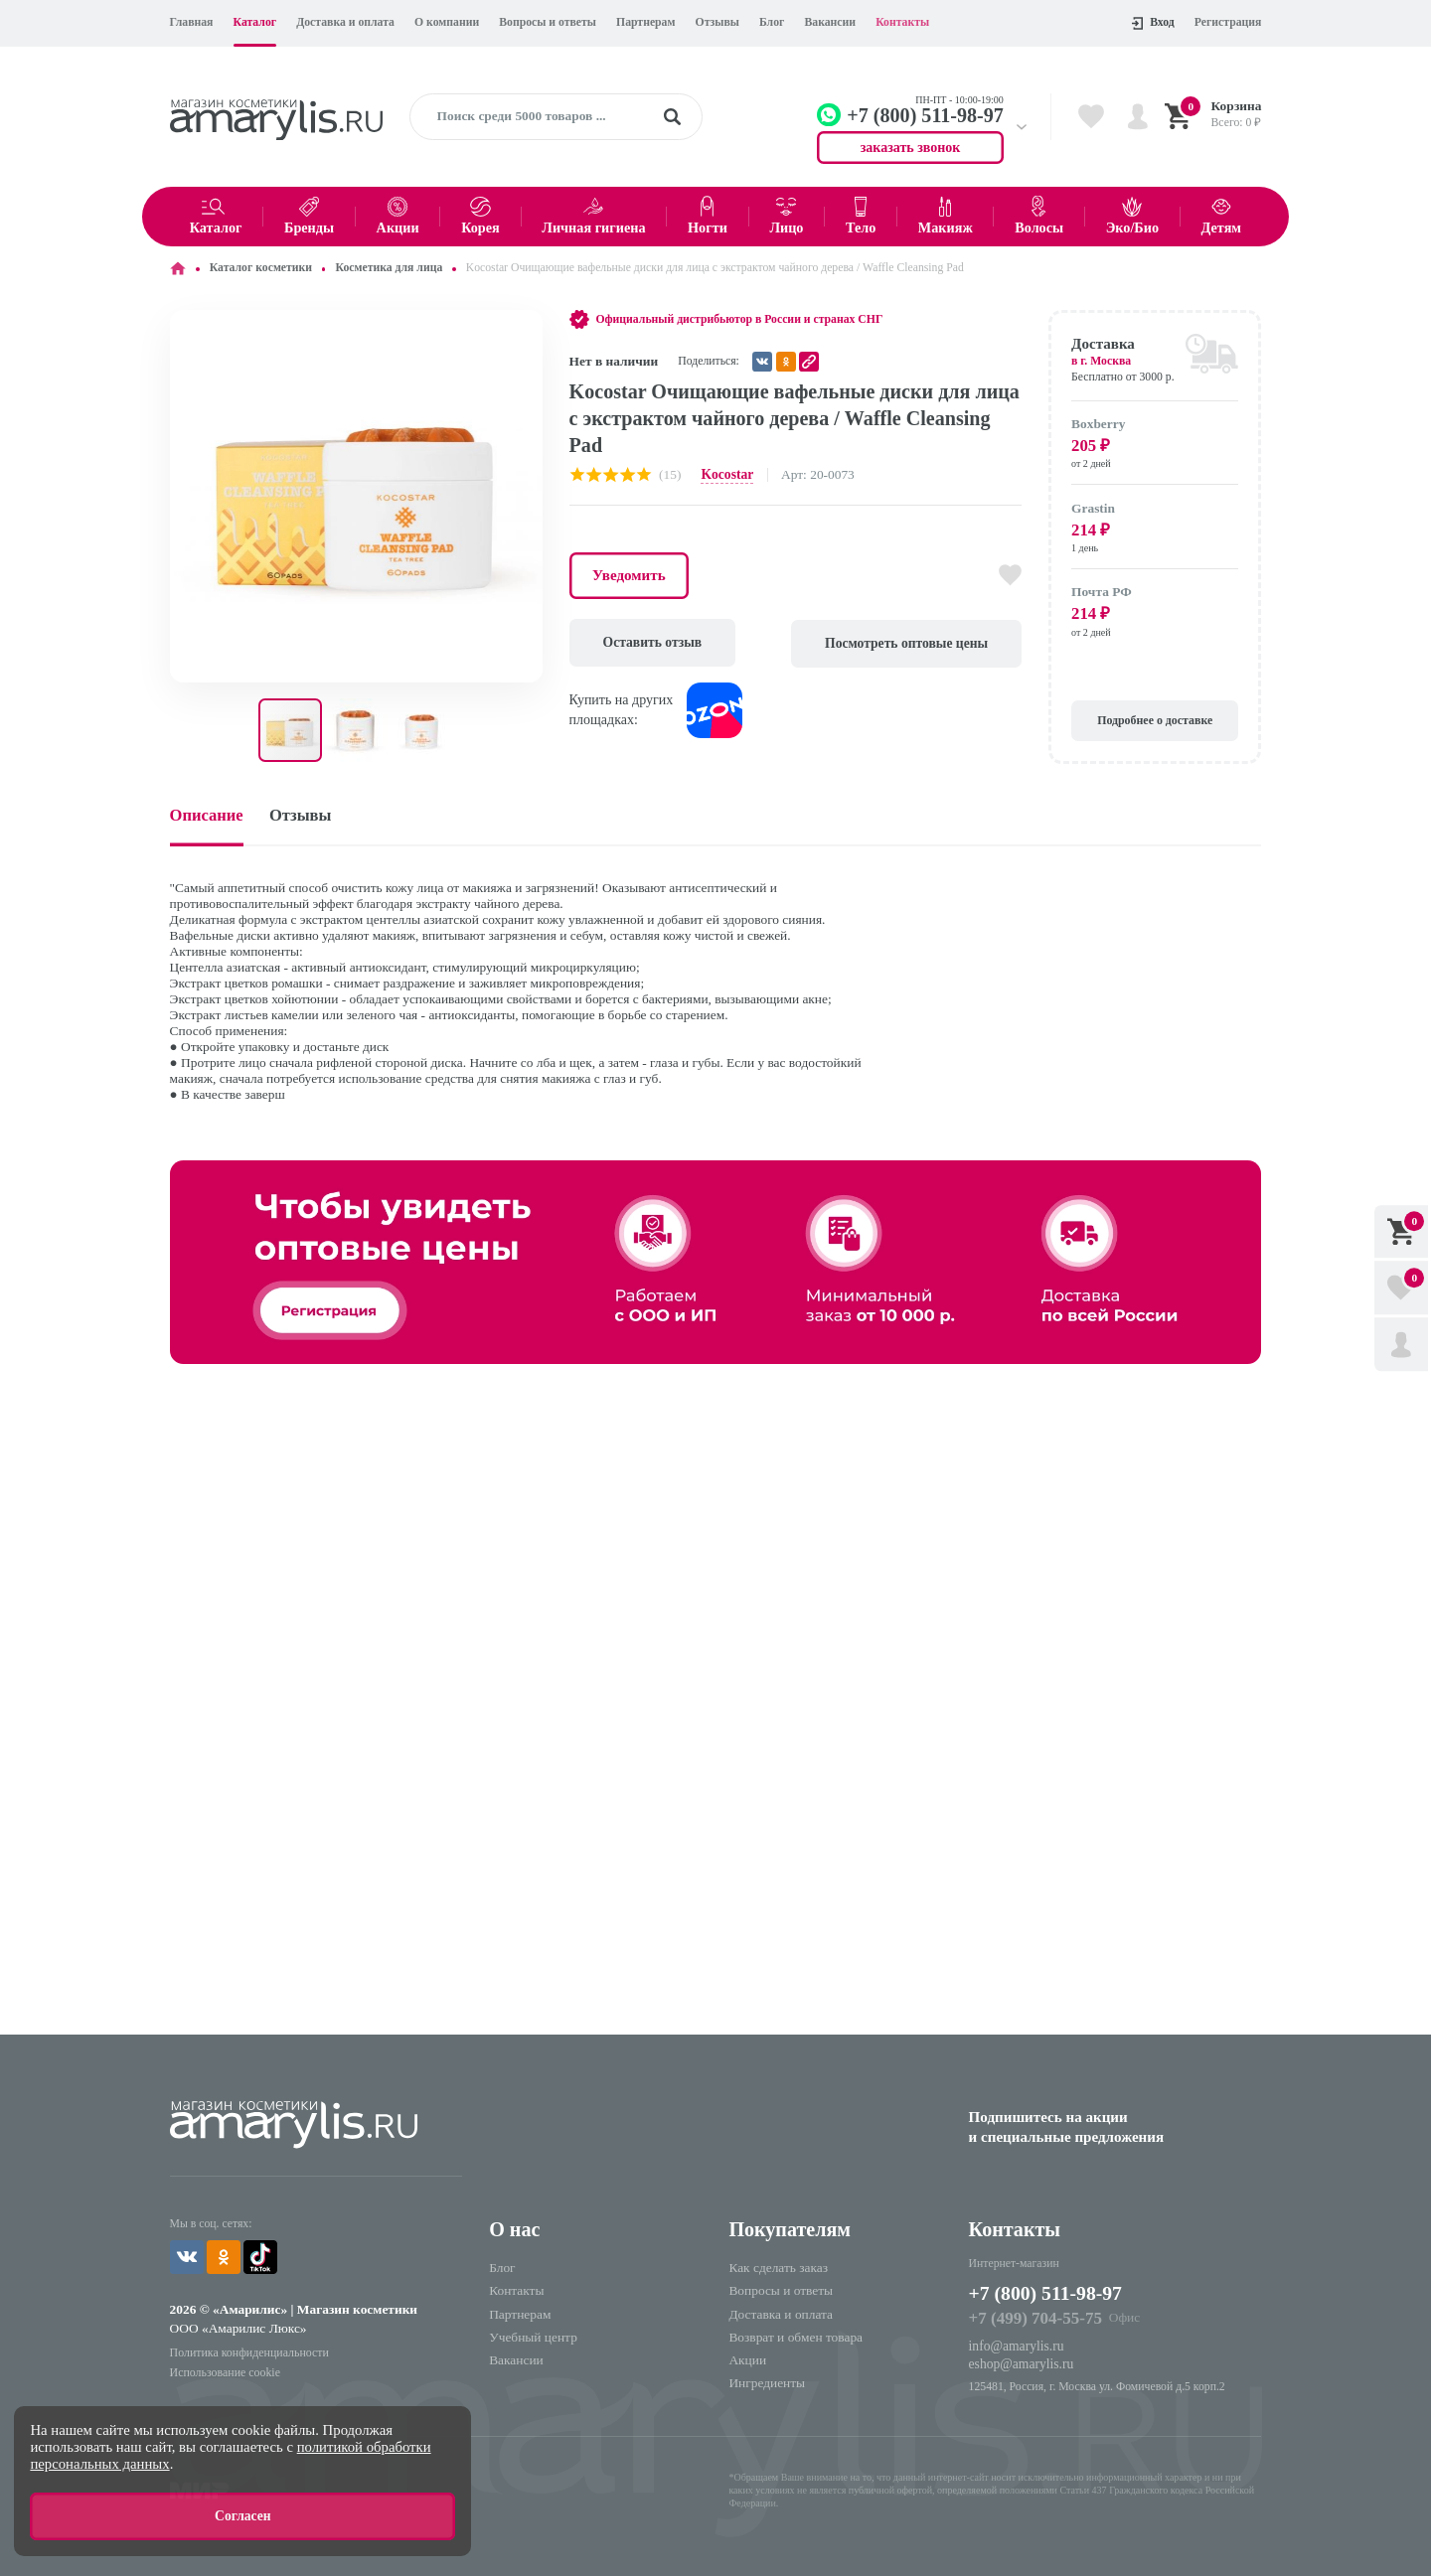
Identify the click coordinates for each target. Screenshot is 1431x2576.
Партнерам (645, 22)
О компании (446, 22)
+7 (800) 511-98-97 (1047, 2293)
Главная (192, 22)
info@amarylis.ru (1016, 2346)
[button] (525, 328)
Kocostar (726, 474)
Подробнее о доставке (1154, 720)
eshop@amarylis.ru (1020, 2363)
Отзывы (717, 22)
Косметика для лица (389, 267)
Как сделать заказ (778, 2267)
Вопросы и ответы (547, 22)
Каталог (255, 22)
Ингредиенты (766, 2382)
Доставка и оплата (345, 22)
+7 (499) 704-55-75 (1034, 2318)
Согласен (243, 2516)
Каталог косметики (261, 267)
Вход (1153, 23)
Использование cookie (224, 2370)
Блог (771, 22)
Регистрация (1228, 22)
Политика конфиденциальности (248, 2351)
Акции (747, 2359)
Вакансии (830, 22)
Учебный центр (533, 2337)
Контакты (902, 22)
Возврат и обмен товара (795, 2337)
